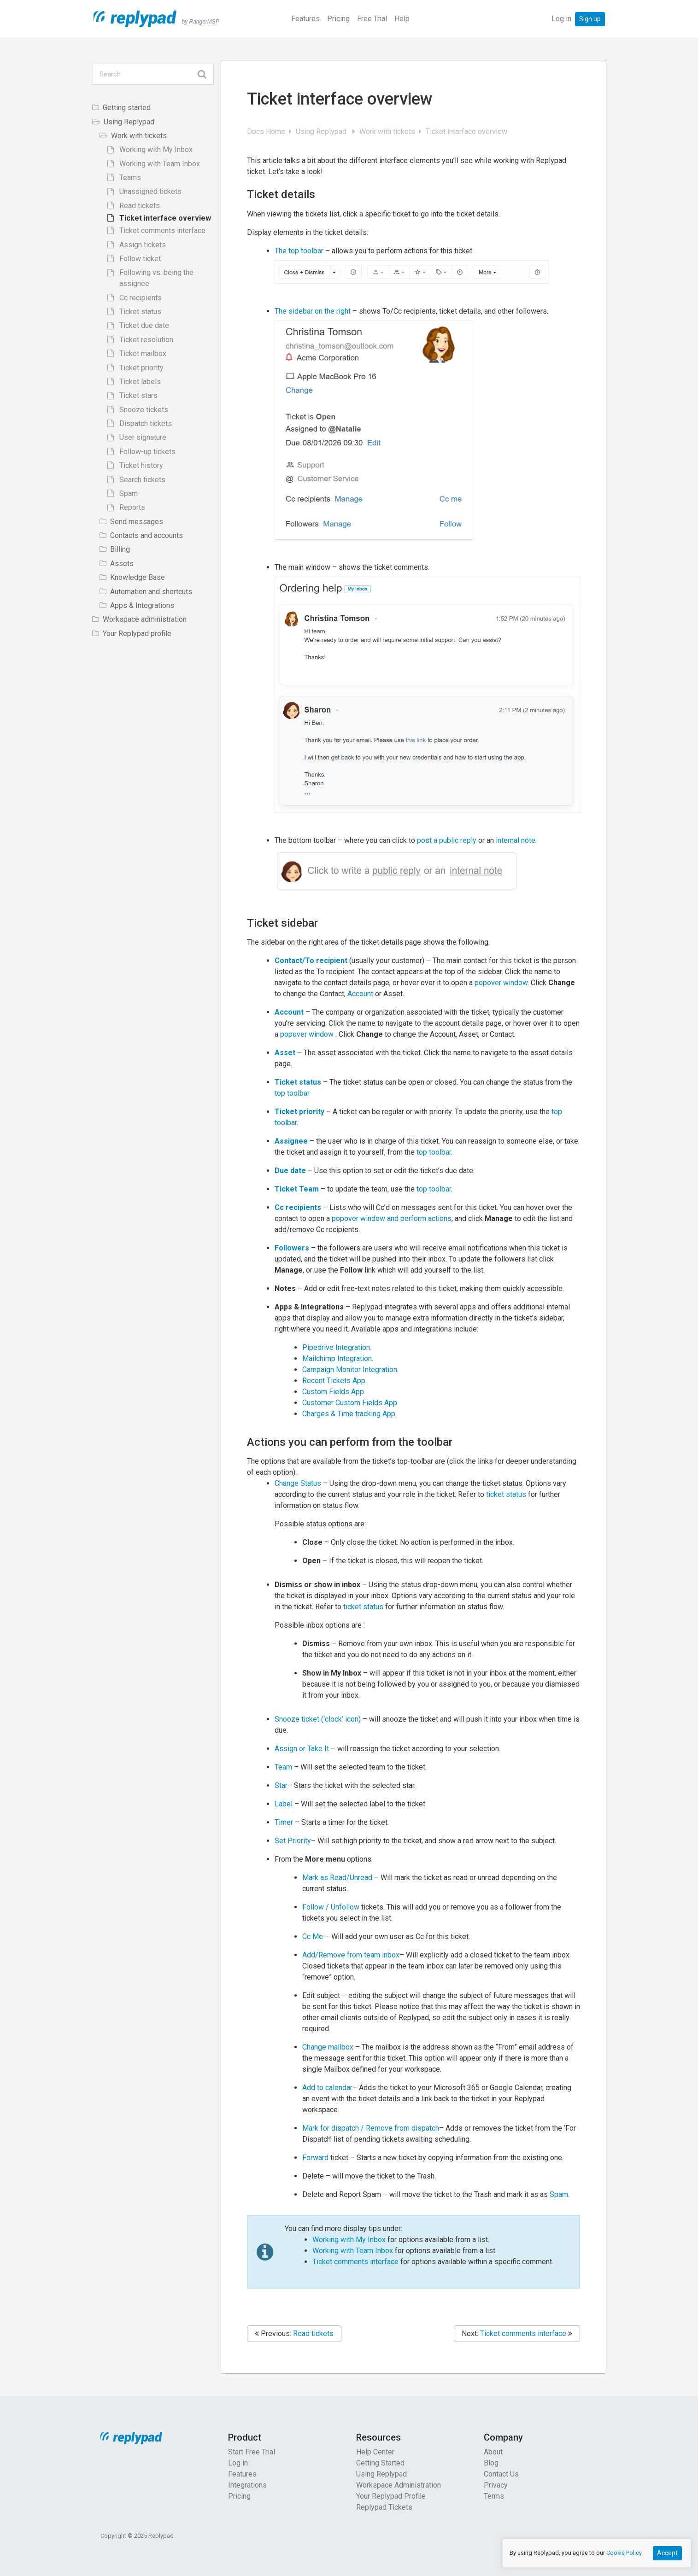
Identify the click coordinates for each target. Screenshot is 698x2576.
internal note (515, 840)
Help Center (375, 2451)
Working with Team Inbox (353, 2250)
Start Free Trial (251, 2451)
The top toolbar (299, 250)
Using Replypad (323, 131)
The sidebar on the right (313, 311)
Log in (561, 18)
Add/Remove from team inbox (350, 1955)
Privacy (496, 2485)
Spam (559, 2194)
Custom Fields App (333, 1391)
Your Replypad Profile (391, 2496)
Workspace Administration (398, 2485)
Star (281, 1785)
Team (284, 1767)
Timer (285, 1822)
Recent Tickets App (333, 1380)
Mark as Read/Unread (337, 1877)
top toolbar (292, 1093)
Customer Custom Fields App (349, 1402)
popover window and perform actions (392, 1218)
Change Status (299, 1483)
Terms (494, 2496)
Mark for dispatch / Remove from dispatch (370, 2128)
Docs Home (267, 131)
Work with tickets (388, 131)
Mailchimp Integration (337, 1358)
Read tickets (313, 2333)
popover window (501, 982)
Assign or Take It (302, 1748)
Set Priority (293, 1840)
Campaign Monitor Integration (349, 1369)
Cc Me (312, 1936)
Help (402, 18)
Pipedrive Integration (336, 1347)
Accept (667, 2553)
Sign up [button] (590, 19)
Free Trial (372, 18)
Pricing (338, 18)
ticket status (506, 1494)
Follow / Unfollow (330, 1907)
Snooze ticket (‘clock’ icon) (318, 1719)
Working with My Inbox (349, 2239)
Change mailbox (328, 2047)
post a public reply (447, 840)
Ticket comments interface (355, 2261)
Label (284, 1803)
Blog (491, 2463)
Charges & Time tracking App (348, 1413)
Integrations (247, 2485)
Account (360, 993)
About (493, 2451)
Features (305, 18)
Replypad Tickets (384, 2507)
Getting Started (380, 2463)
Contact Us (501, 2474)
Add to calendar (327, 2087)
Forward (316, 2157)
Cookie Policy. (624, 2552)
